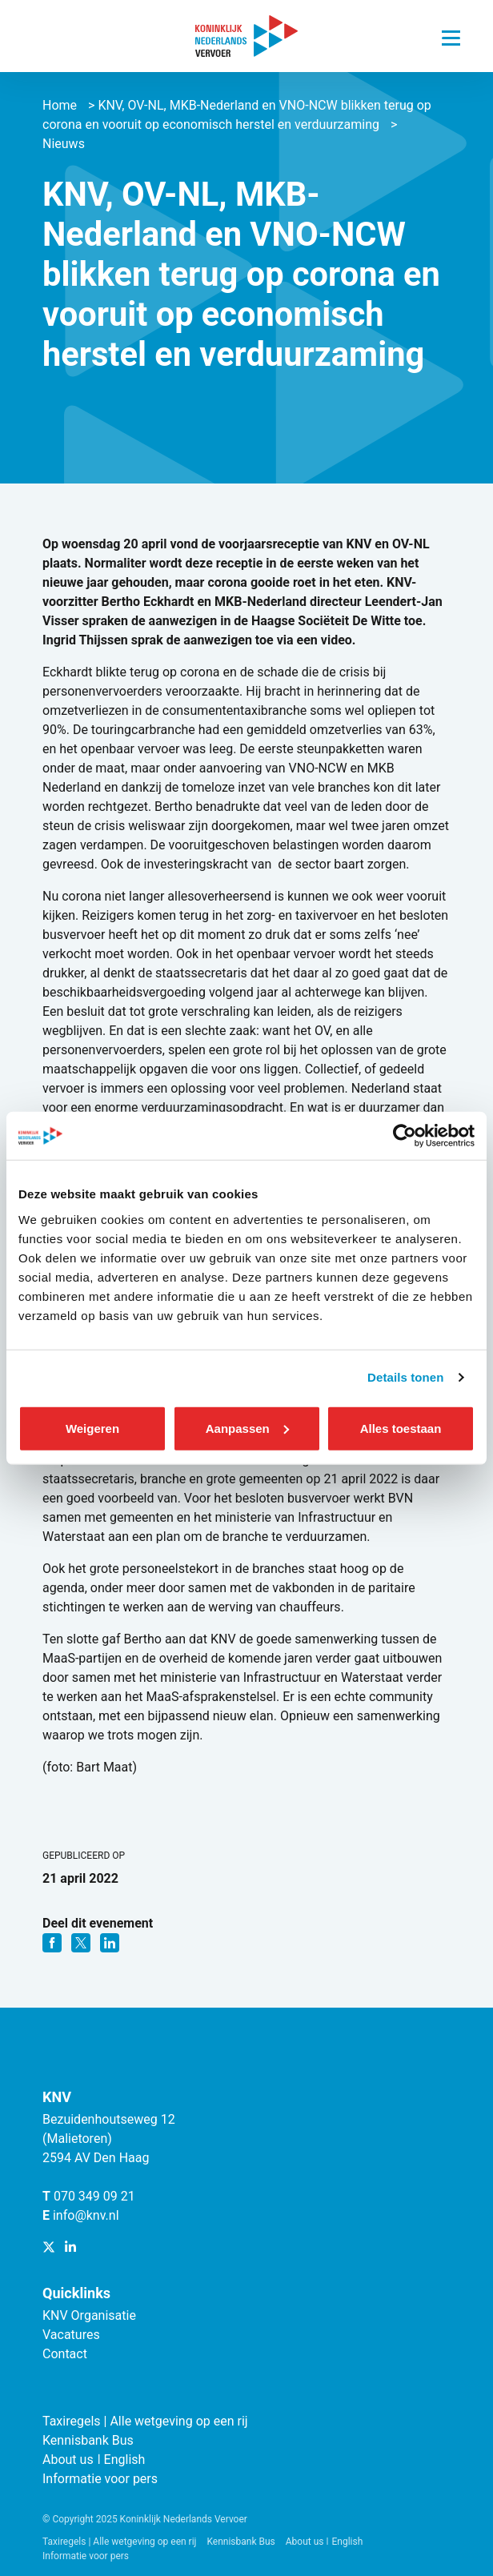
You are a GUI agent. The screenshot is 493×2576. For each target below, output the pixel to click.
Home (59, 105)
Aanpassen (247, 1427)
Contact (64, 2353)
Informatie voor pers (100, 2478)
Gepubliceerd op (83, 1855)
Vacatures (71, 2334)
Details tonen (405, 1377)
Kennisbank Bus (88, 2440)
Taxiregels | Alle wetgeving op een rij (145, 2421)
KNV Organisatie (89, 2315)
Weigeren (92, 1427)
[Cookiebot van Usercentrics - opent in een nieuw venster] (405, 1136)
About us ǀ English (93, 2459)
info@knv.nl (86, 2215)
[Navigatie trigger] (451, 34)
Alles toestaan (401, 1427)
